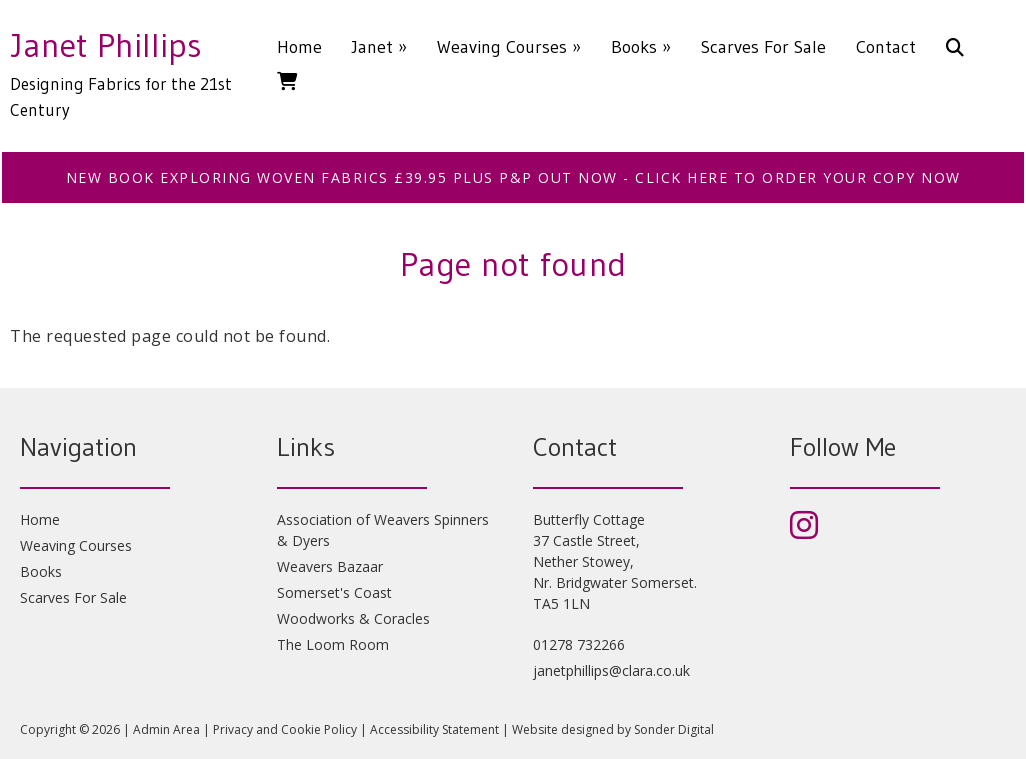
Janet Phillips (106, 45)
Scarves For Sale (763, 47)
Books (641, 47)
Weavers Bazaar (330, 566)
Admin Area (166, 729)
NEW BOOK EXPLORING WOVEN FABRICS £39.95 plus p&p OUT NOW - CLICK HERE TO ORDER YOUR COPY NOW (513, 177)
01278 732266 (579, 644)
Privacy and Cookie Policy (285, 729)
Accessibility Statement (434, 729)
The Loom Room (333, 644)
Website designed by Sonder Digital (613, 729)
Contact (886, 47)
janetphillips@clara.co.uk (611, 670)
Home (299, 47)
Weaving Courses (509, 47)
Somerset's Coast (334, 592)
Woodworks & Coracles (353, 618)
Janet (379, 47)
